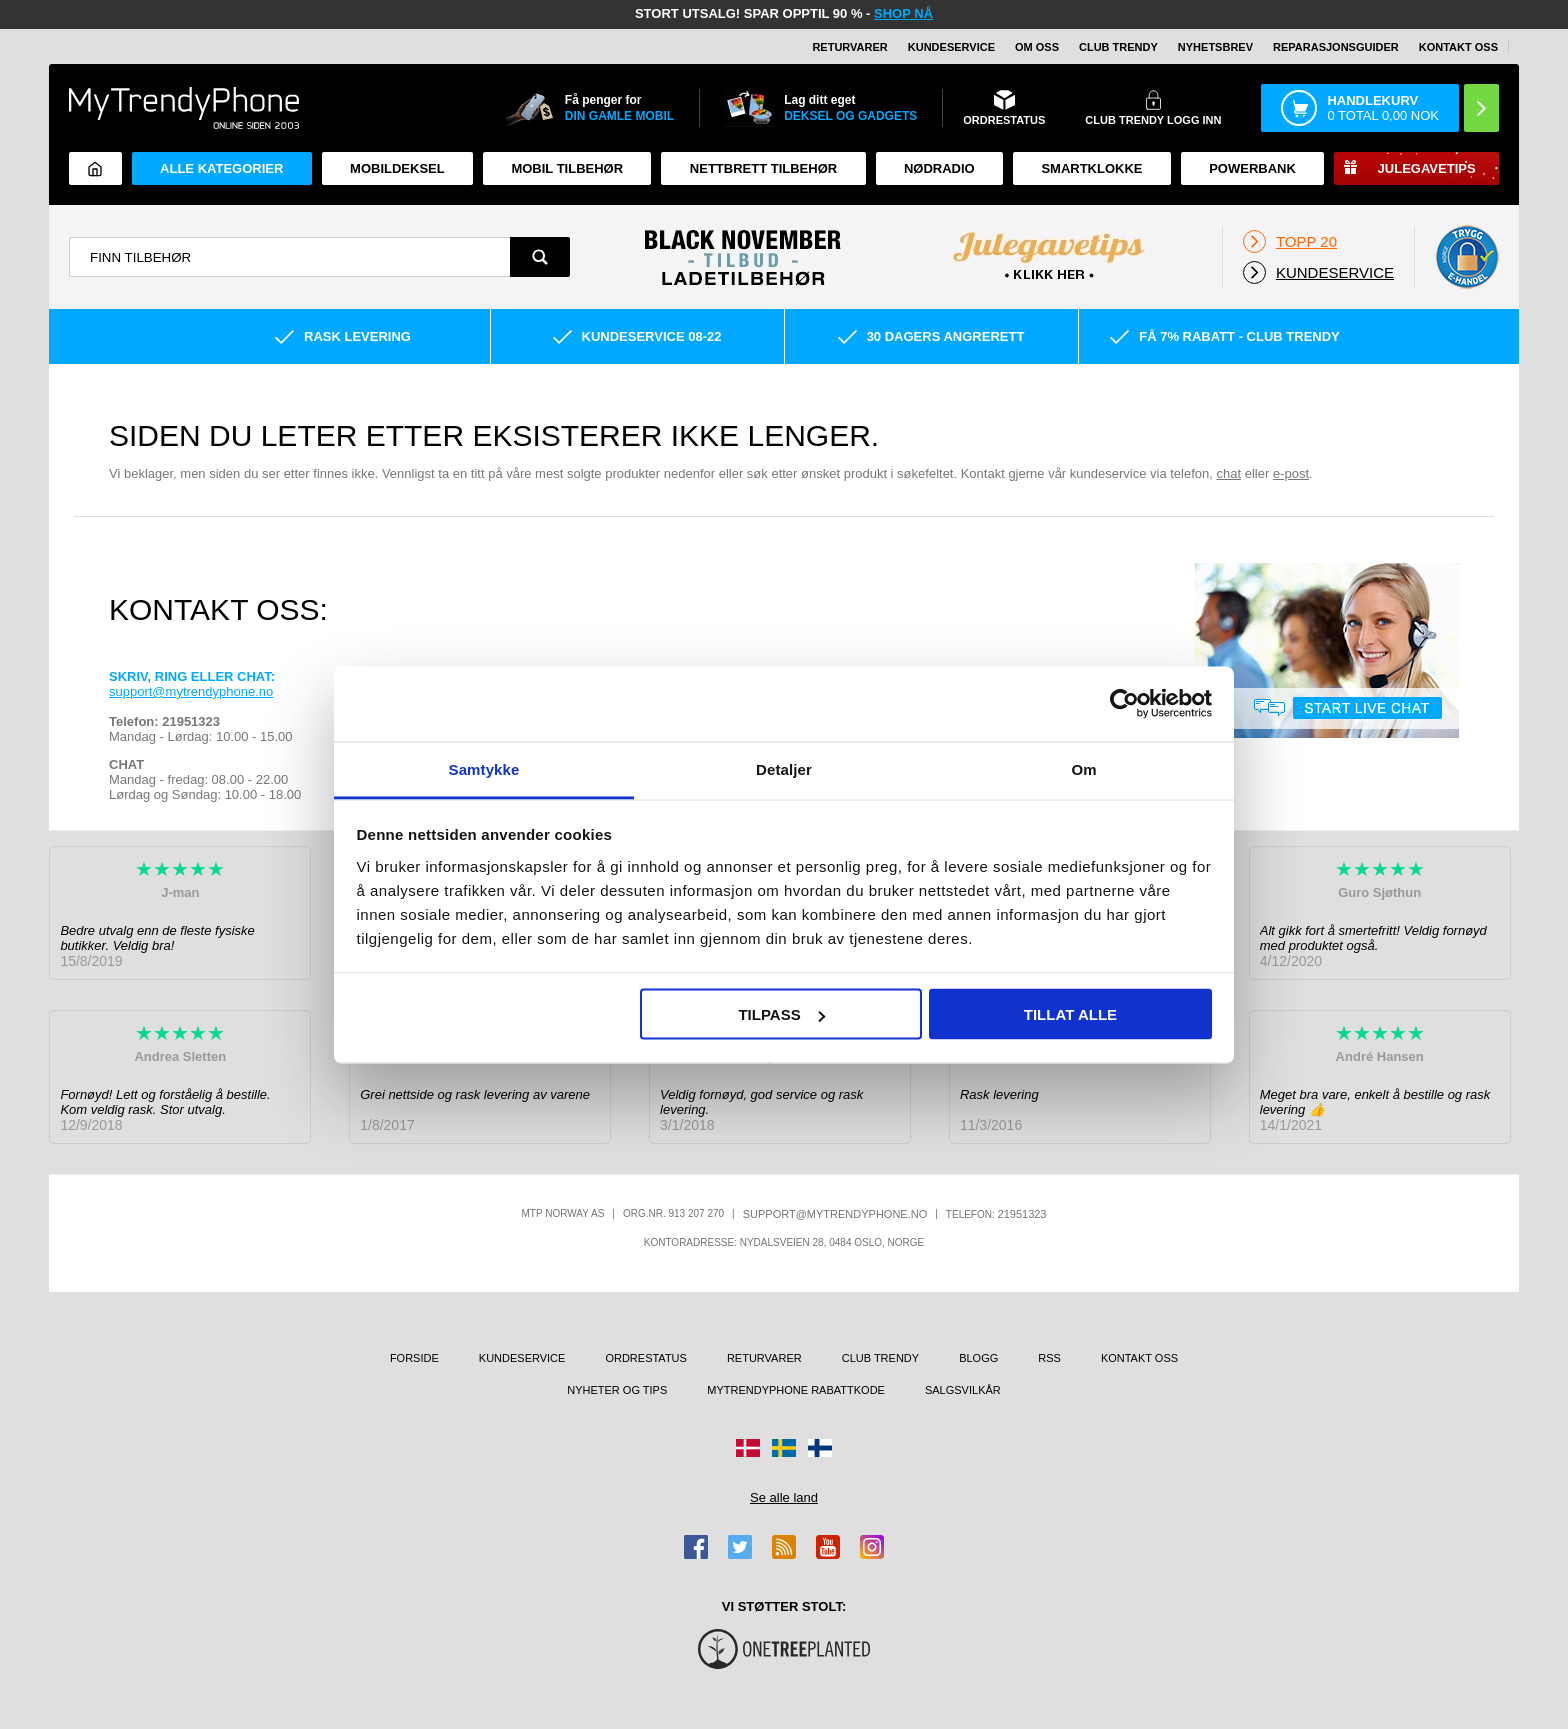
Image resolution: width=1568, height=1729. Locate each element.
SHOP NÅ (903, 13)
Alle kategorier (221, 168)
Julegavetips (1427, 168)
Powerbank (1252, 168)
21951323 (1022, 1214)
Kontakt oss (1458, 47)
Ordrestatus (646, 1358)
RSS (1049, 1358)
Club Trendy (1118, 47)
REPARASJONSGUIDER (1336, 47)
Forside (414, 1358)
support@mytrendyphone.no (191, 691)
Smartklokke (1091, 168)
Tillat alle (1070, 1014)
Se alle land (784, 1497)
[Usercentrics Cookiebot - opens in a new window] (1124, 704)
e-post (1291, 473)
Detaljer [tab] (784, 768)
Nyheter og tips (617, 1390)
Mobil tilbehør (567, 168)
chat (1229, 473)
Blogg (978, 1358)
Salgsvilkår (963, 1390)
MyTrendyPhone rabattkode (796, 1390)
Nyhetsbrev (1215, 47)
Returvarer (849, 47)
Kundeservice (951, 47)
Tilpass (781, 1014)
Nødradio (939, 168)
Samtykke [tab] (484, 768)
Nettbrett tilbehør (763, 168)
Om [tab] (1083, 768)
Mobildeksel (397, 168)
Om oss (1037, 47)
